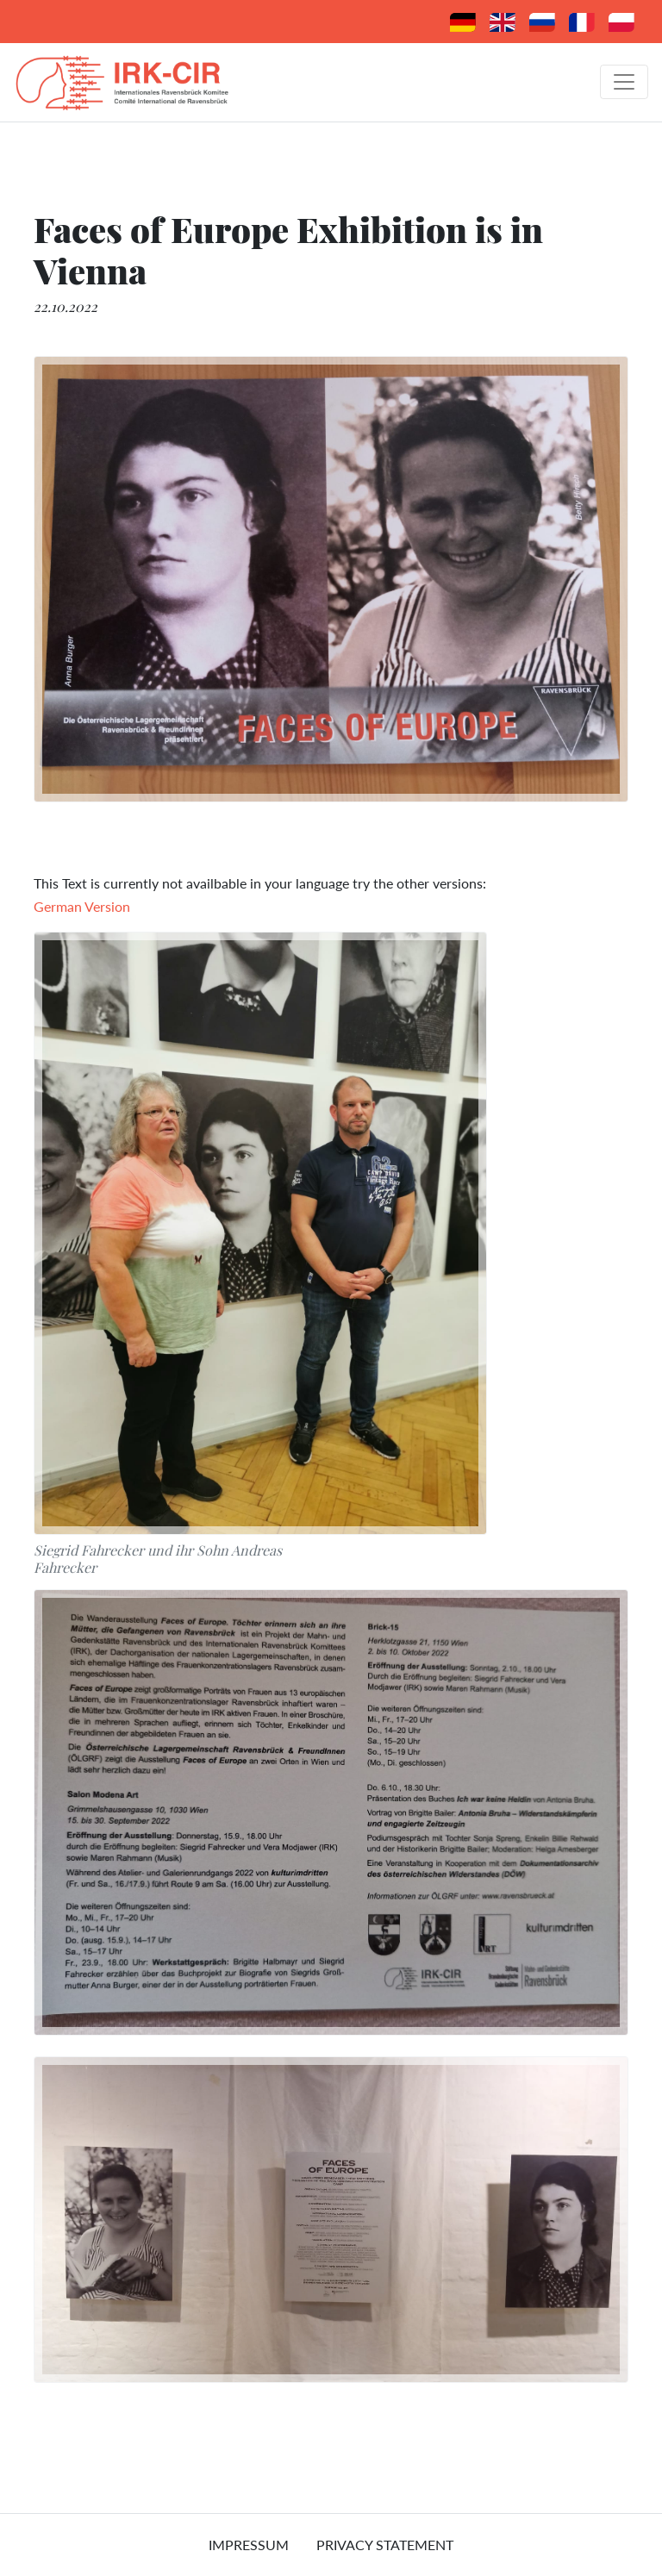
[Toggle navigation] (624, 82)
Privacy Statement (384, 2544)
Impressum (249, 2544)
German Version (82, 906)
